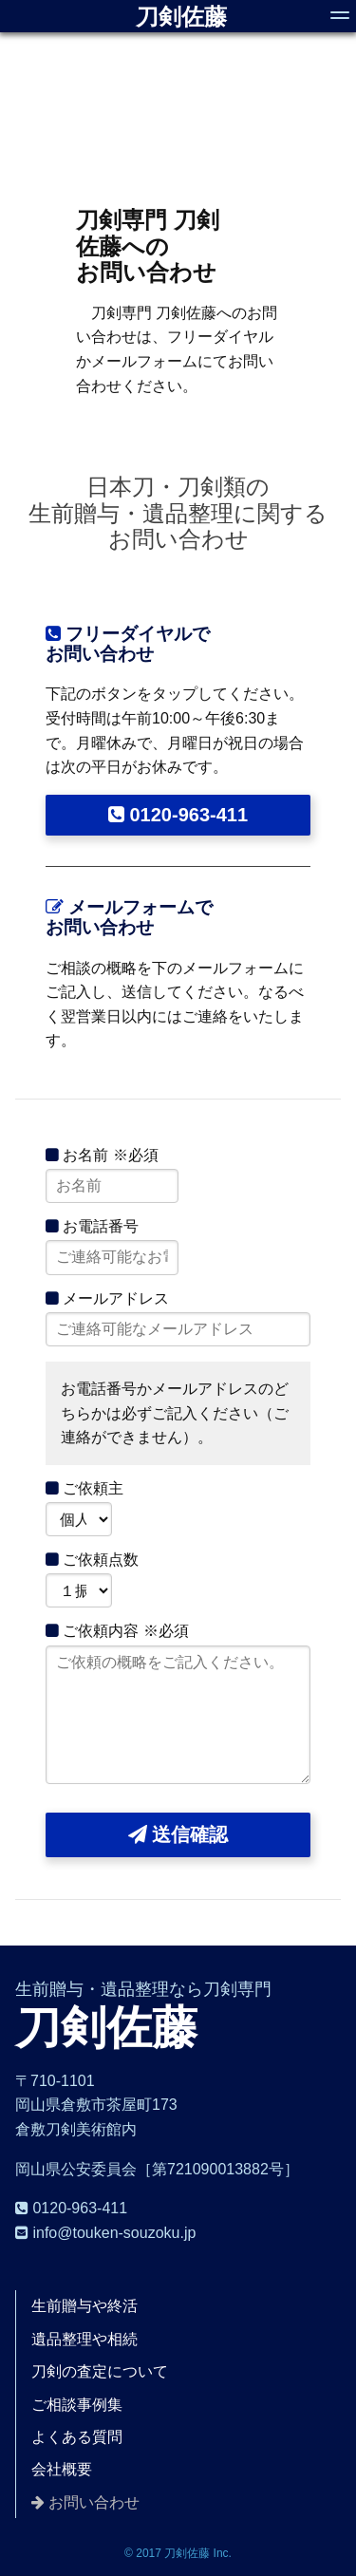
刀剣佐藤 (181, 16)
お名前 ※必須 (102, 1155)
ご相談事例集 (76, 2405)
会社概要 (61, 2469)
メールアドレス (107, 1298)
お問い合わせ (94, 2502)
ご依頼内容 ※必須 (117, 1631)
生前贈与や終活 (84, 2306)
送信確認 (178, 1834)
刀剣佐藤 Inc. (198, 2553)
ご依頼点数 (92, 1559)
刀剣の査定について (99, 2371)
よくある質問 (76, 2437)
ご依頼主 (84, 1488)
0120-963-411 (178, 814)
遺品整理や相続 (84, 2339)
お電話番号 (92, 1226)
